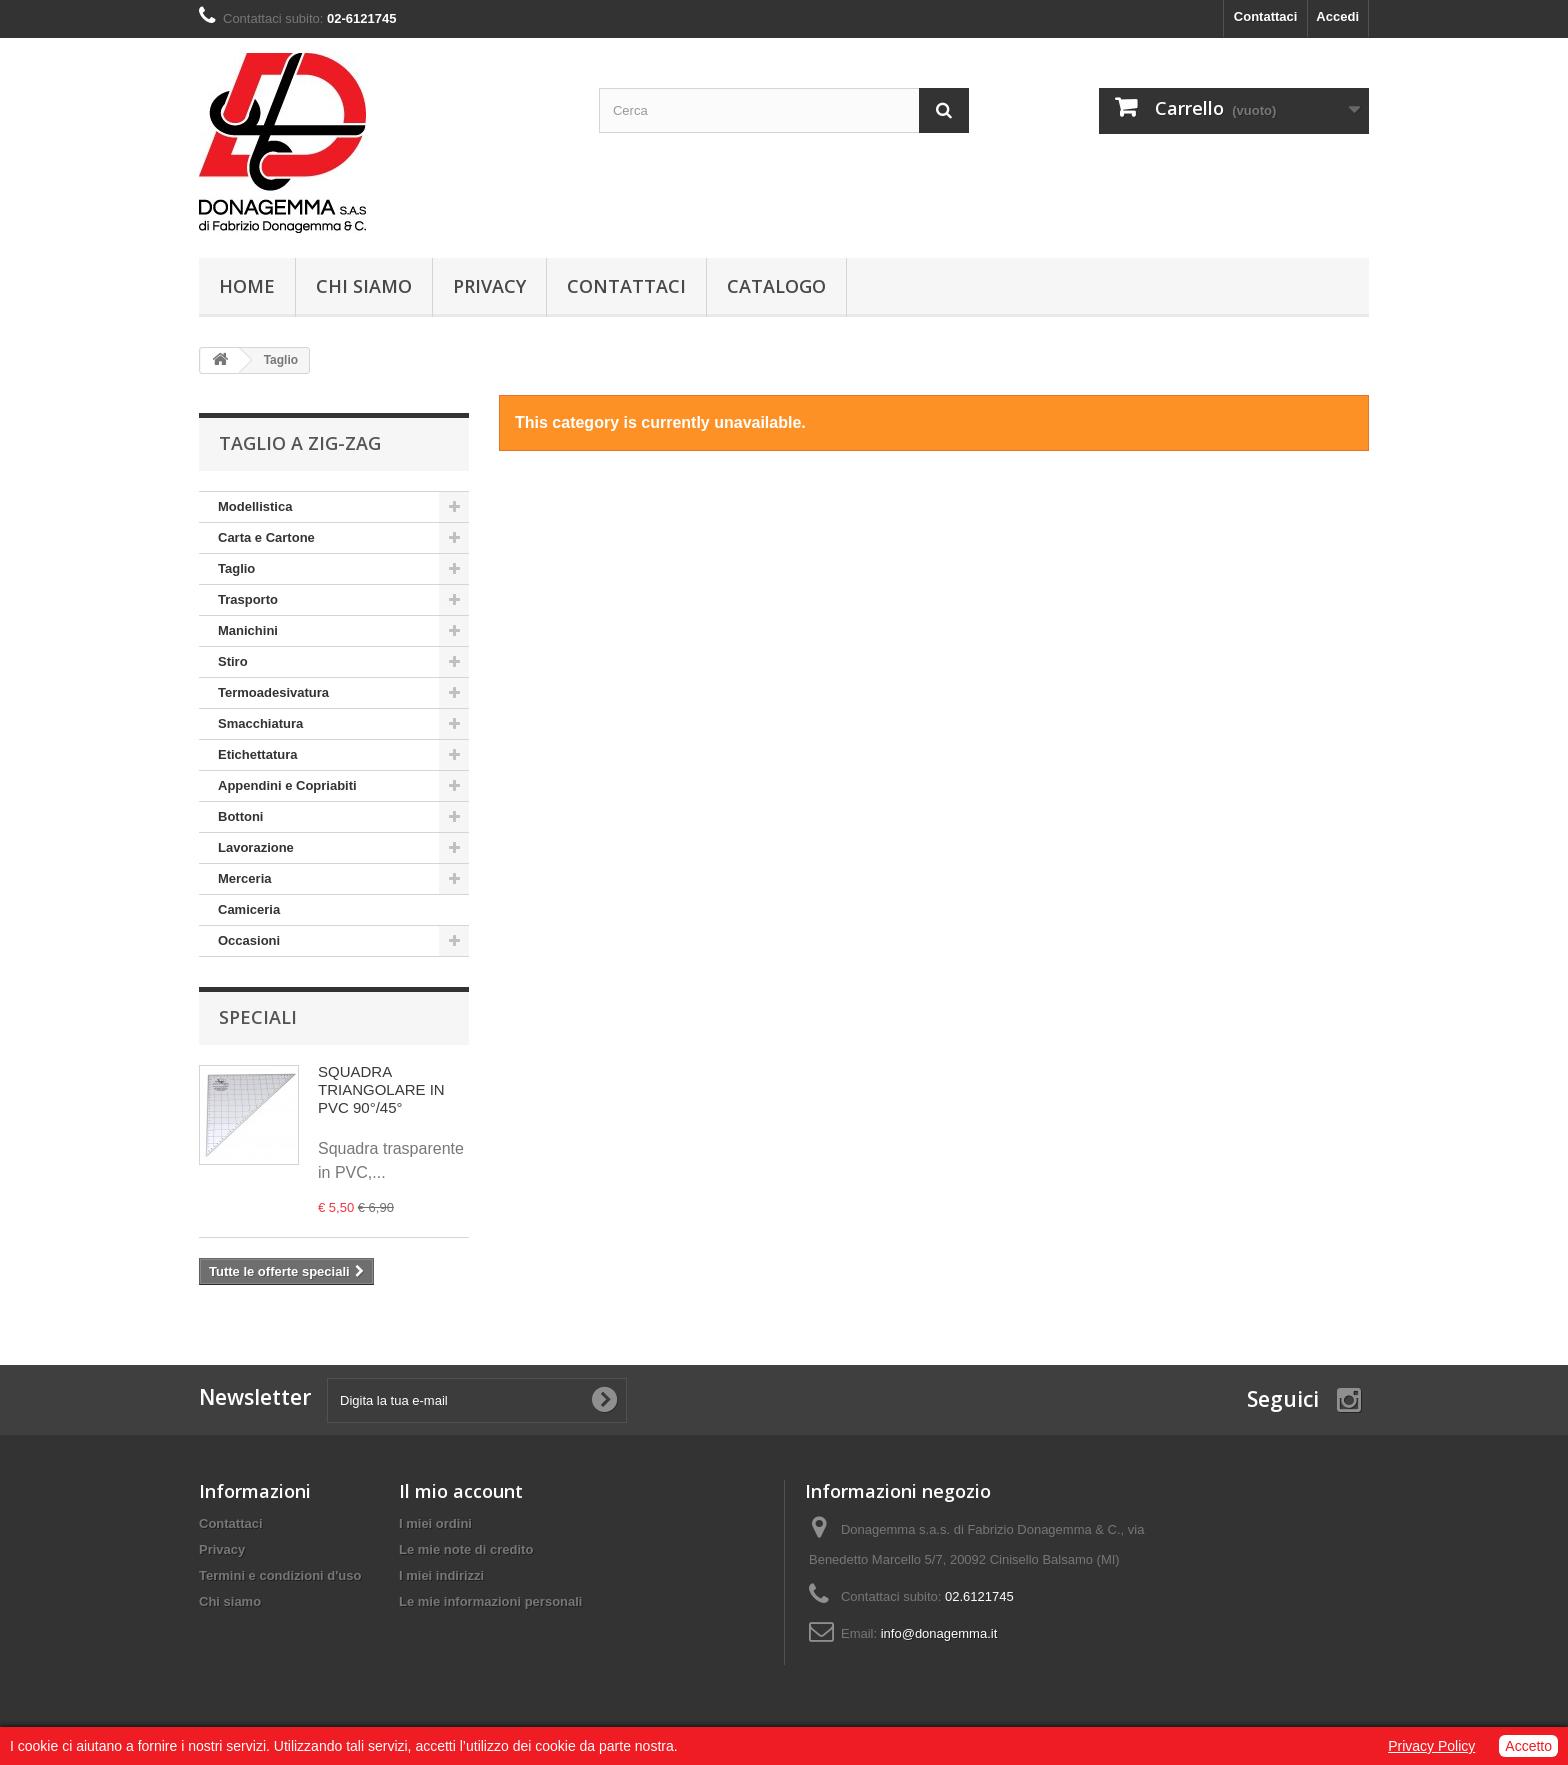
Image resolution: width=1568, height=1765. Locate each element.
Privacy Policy (1431, 1746)
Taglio (236, 568)
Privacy (489, 286)
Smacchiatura (260, 723)
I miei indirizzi (441, 1575)
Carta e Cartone (266, 537)
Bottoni (240, 816)
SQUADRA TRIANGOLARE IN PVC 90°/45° (381, 1089)
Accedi (1337, 16)
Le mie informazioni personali (490, 1601)
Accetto (1528, 1746)
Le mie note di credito (466, 1549)
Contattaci (1266, 16)
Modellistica (255, 506)
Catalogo (776, 286)
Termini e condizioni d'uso (280, 1575)
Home (247, 286)
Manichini (248, 630)
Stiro (233, 661)
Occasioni (249, 940)
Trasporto (248, 599)
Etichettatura (257, 754)
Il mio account (461, 1491)
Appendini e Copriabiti (287, 785)
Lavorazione (256, 847)
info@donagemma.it (939, 1633)
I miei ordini (435, 1523)
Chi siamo (364, 286)
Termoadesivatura (273, 692)
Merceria (244, 878)
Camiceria (249, 909)
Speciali (258, 1017)
